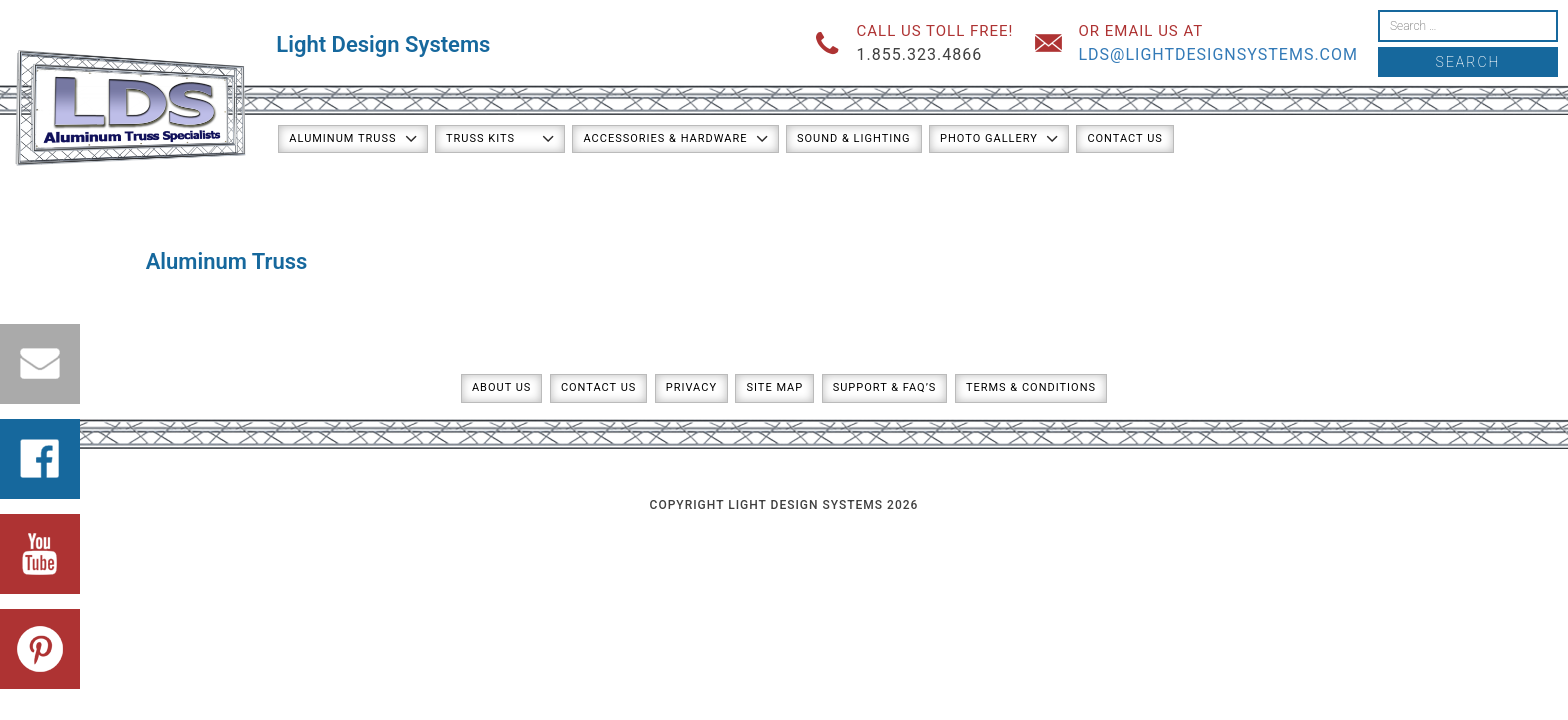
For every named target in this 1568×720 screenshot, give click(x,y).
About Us (501, 387)
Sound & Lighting (854, 138)
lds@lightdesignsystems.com (1218, 54)
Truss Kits (480, 138)
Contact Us (1124, 138)
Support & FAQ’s (885, 387)
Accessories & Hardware (665, 138)
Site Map (774, 387)
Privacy (691, 387)
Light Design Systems (383, 44)
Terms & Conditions (1031, 387)
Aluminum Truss (342, 138)
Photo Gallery (989, 138)
